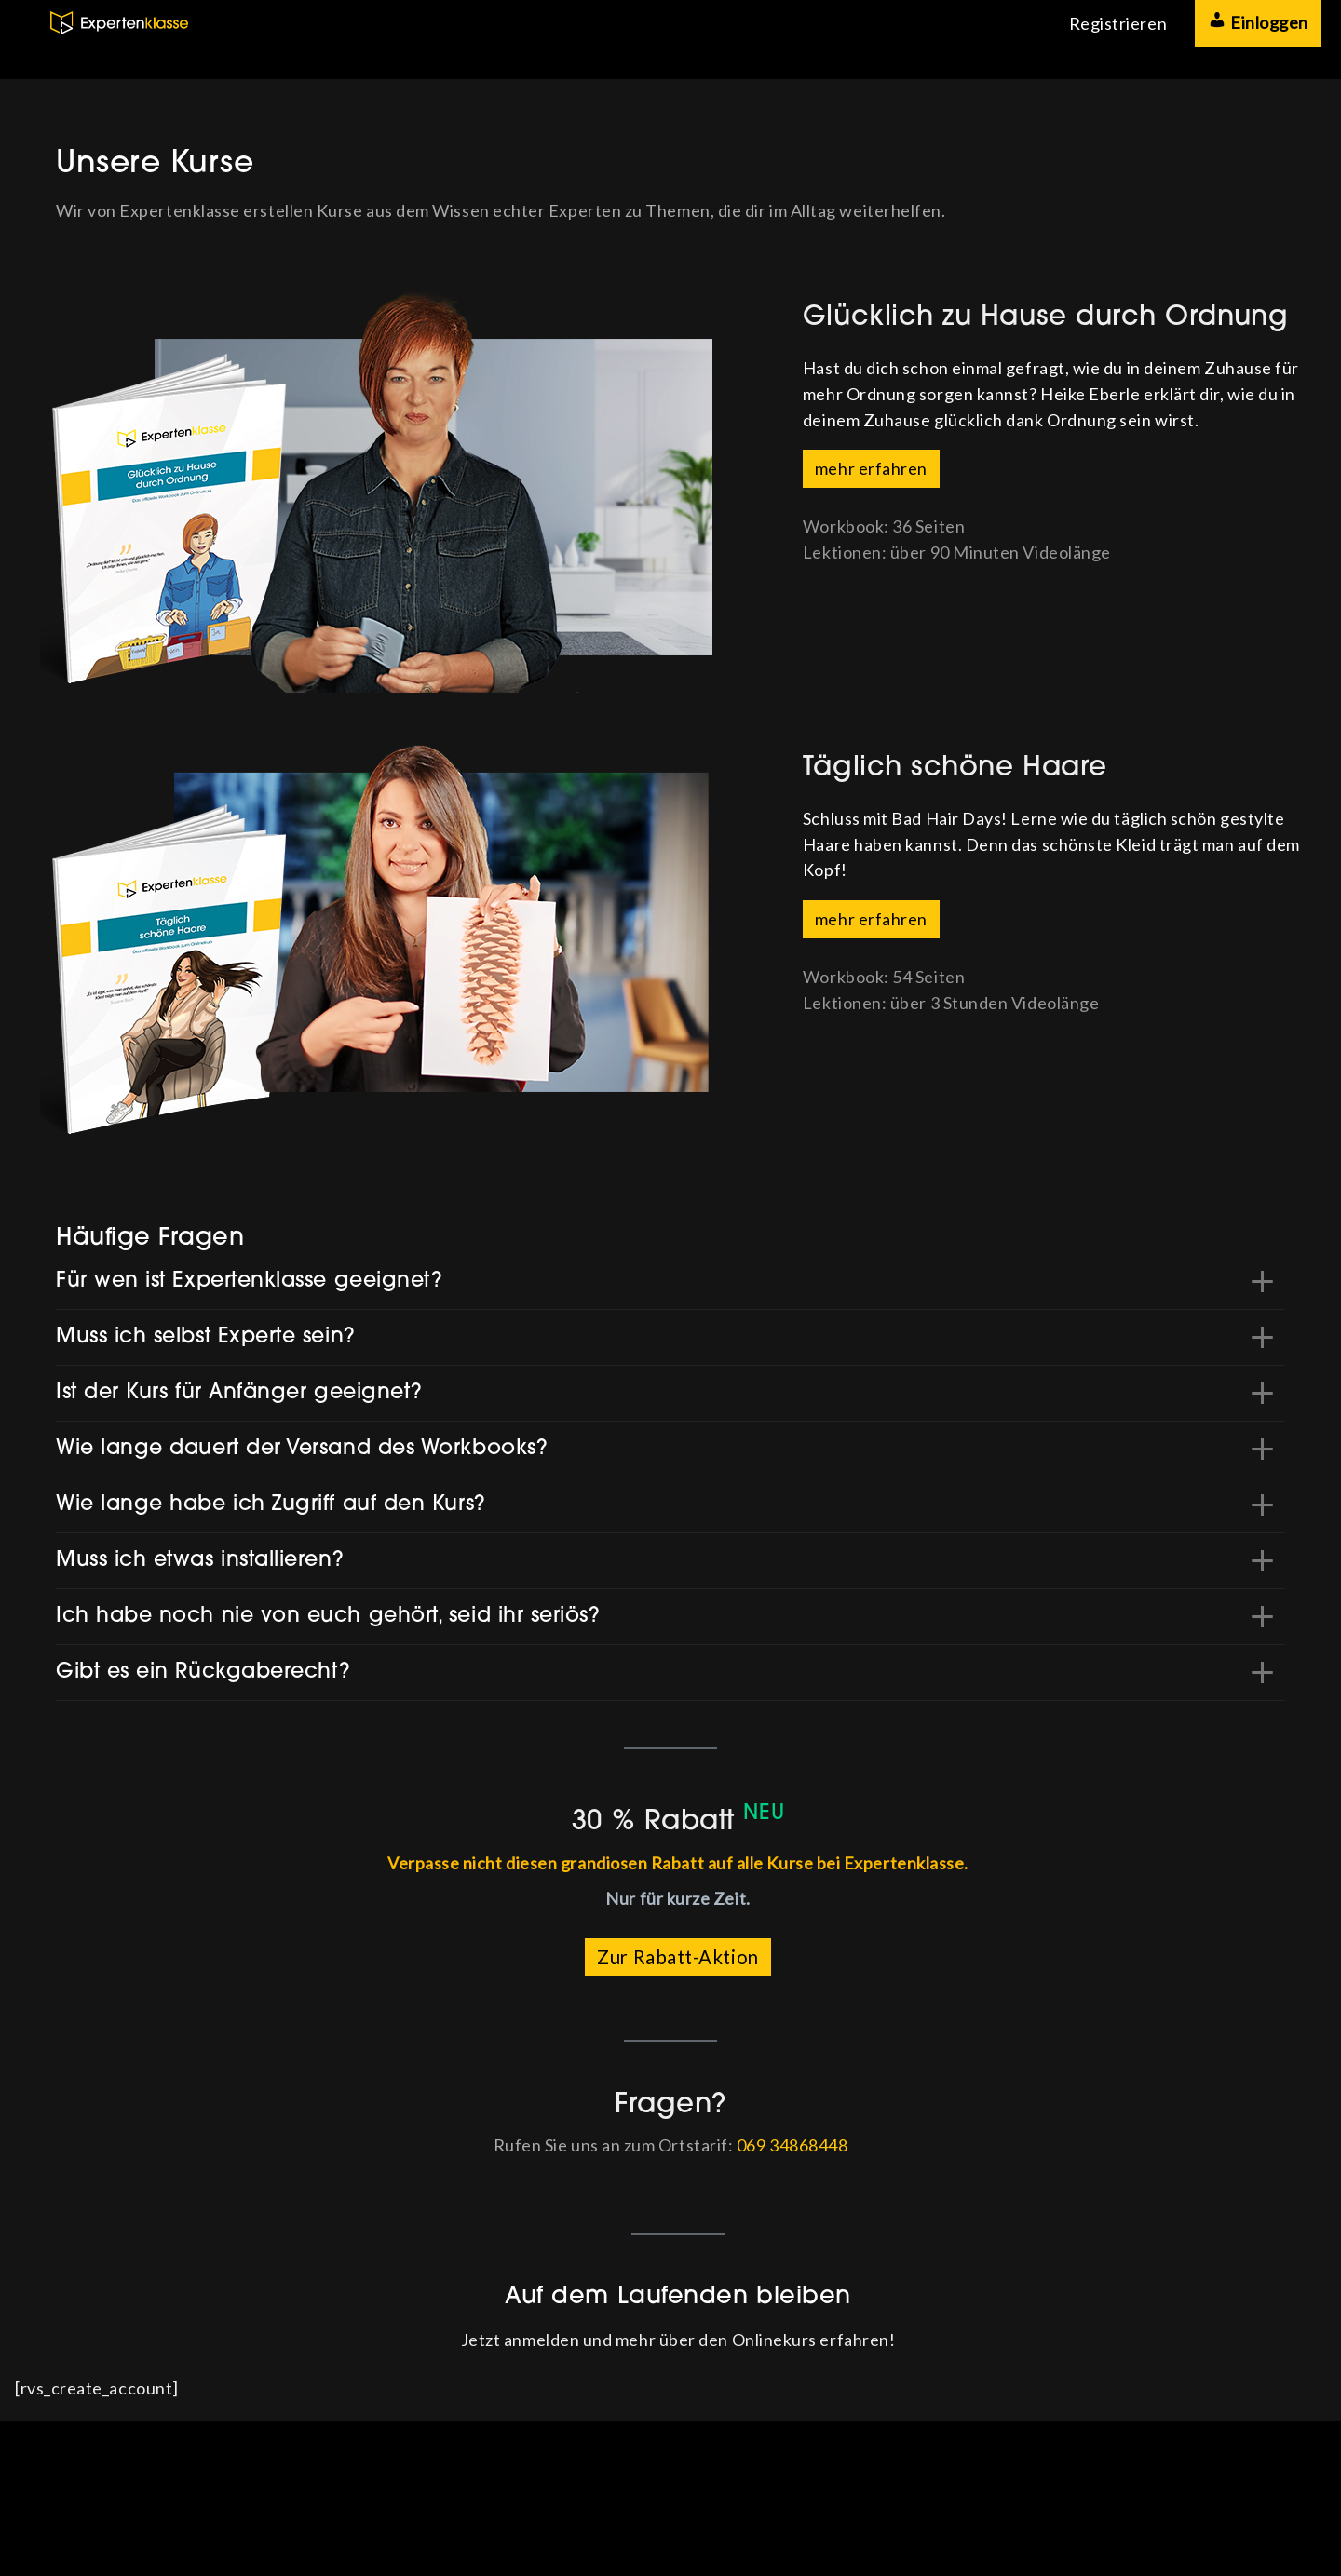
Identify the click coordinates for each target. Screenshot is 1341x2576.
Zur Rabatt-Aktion (677, 1957)
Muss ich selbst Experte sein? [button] (206, 1337)
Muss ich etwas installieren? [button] (200, 1560)
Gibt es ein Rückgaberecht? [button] (203, 1672)
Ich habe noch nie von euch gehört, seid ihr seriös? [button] (328, 1616)
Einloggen (1258, 21)
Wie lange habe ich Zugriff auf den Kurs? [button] (271, 1505)
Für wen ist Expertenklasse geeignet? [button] (249, 1281)
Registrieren (1118, 23)
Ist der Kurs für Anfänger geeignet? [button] (239, 1393)
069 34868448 (792, 2145)
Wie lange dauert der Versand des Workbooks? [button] (302, 1449)
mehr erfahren (871, 468)
